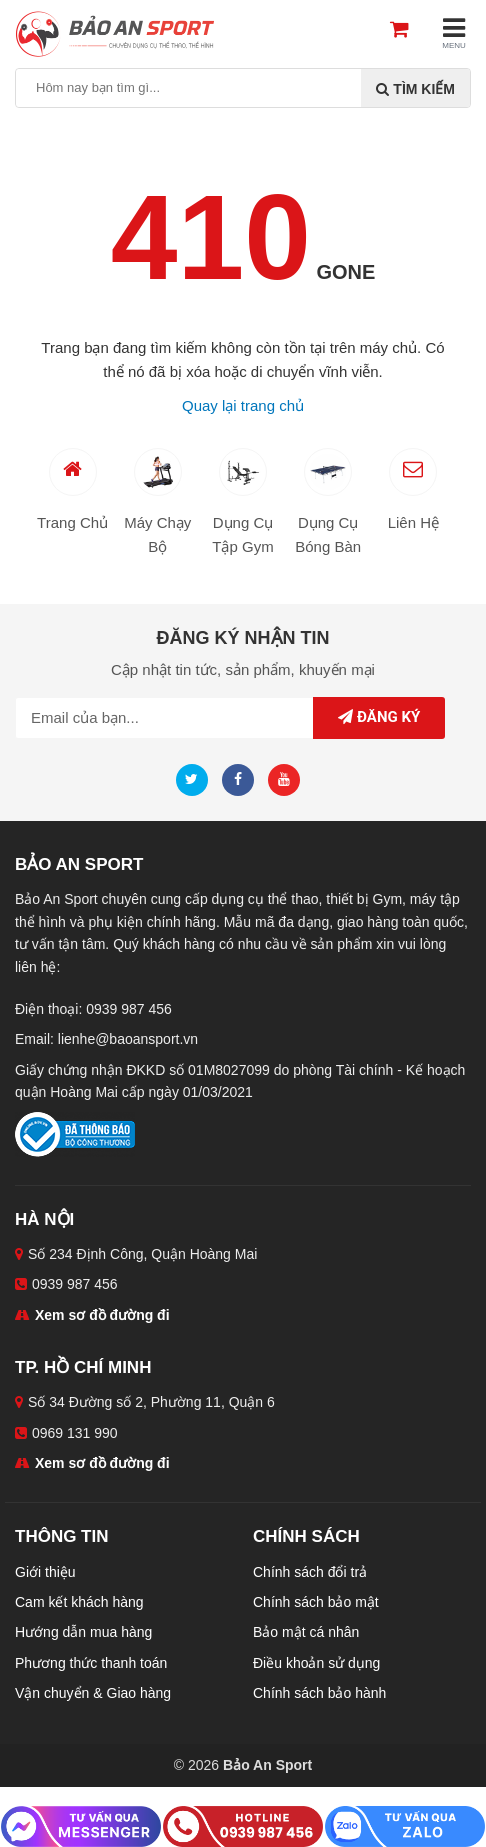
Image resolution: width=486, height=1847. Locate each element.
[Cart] (408, 31)
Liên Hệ (413, 489)
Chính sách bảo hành (319, 1693)
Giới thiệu (45, 1572)
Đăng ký (379, 717)
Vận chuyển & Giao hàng (93, 1693)
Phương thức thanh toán (91, 1663)
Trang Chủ (72, 489)
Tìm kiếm (415, 89)
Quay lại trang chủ (243, 405)
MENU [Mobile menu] (454, 32)
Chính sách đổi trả (310, 1572)
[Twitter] (197, 778)
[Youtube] (289, 778)
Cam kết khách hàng (79, 1602)
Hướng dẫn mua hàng (83, 1632)
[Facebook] (243, 778)
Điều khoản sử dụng (316, 1663)
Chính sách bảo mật (316, 1602)
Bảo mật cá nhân (306, 1632)
